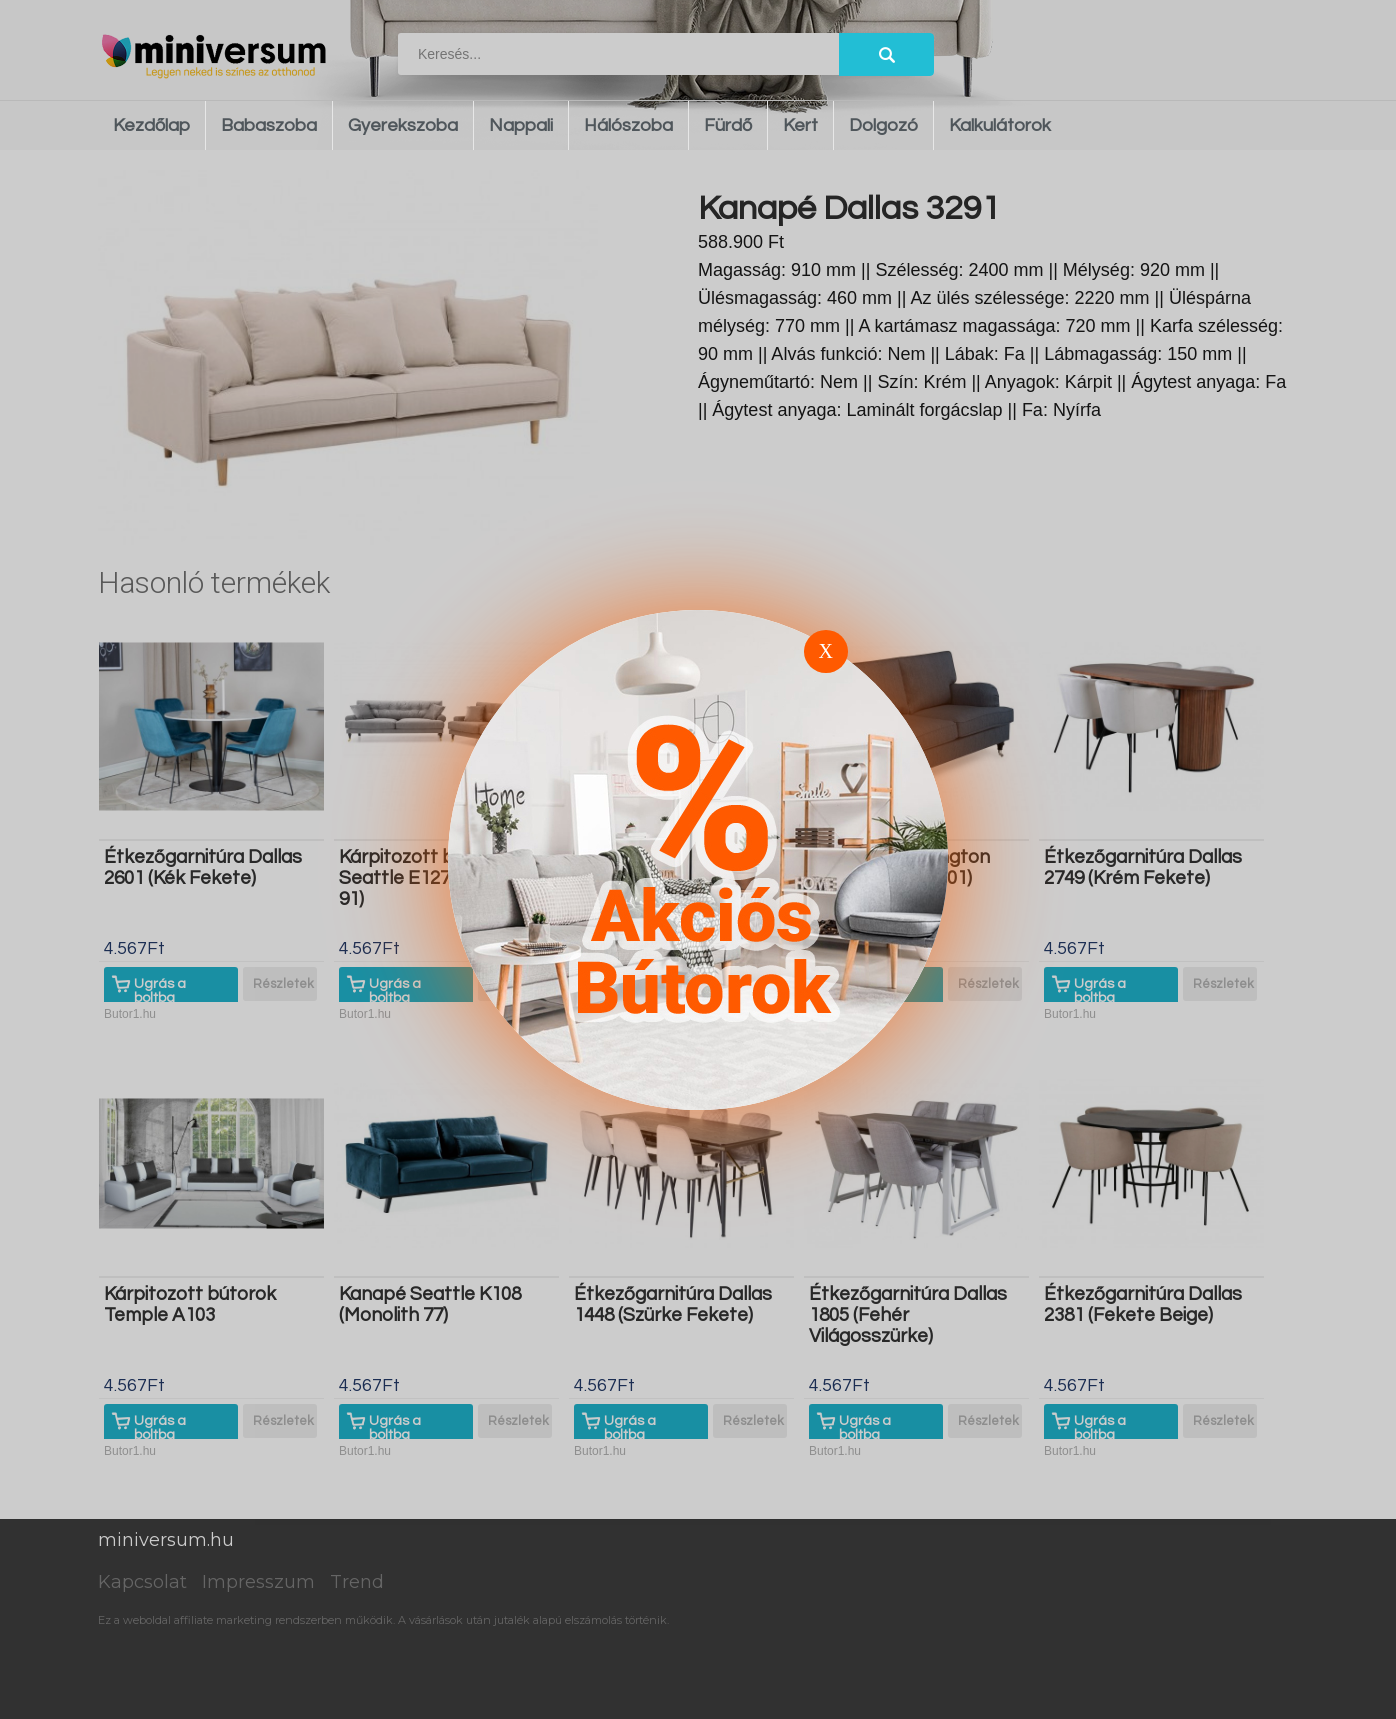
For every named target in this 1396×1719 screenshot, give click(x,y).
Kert (800, 125)
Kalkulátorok (1000, 125)
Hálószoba (628, 125)
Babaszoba (269, 125)
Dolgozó (883, 125)
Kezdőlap (151, 125)
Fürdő (728, 125)
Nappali (521, 125)
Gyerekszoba (403, 125)
